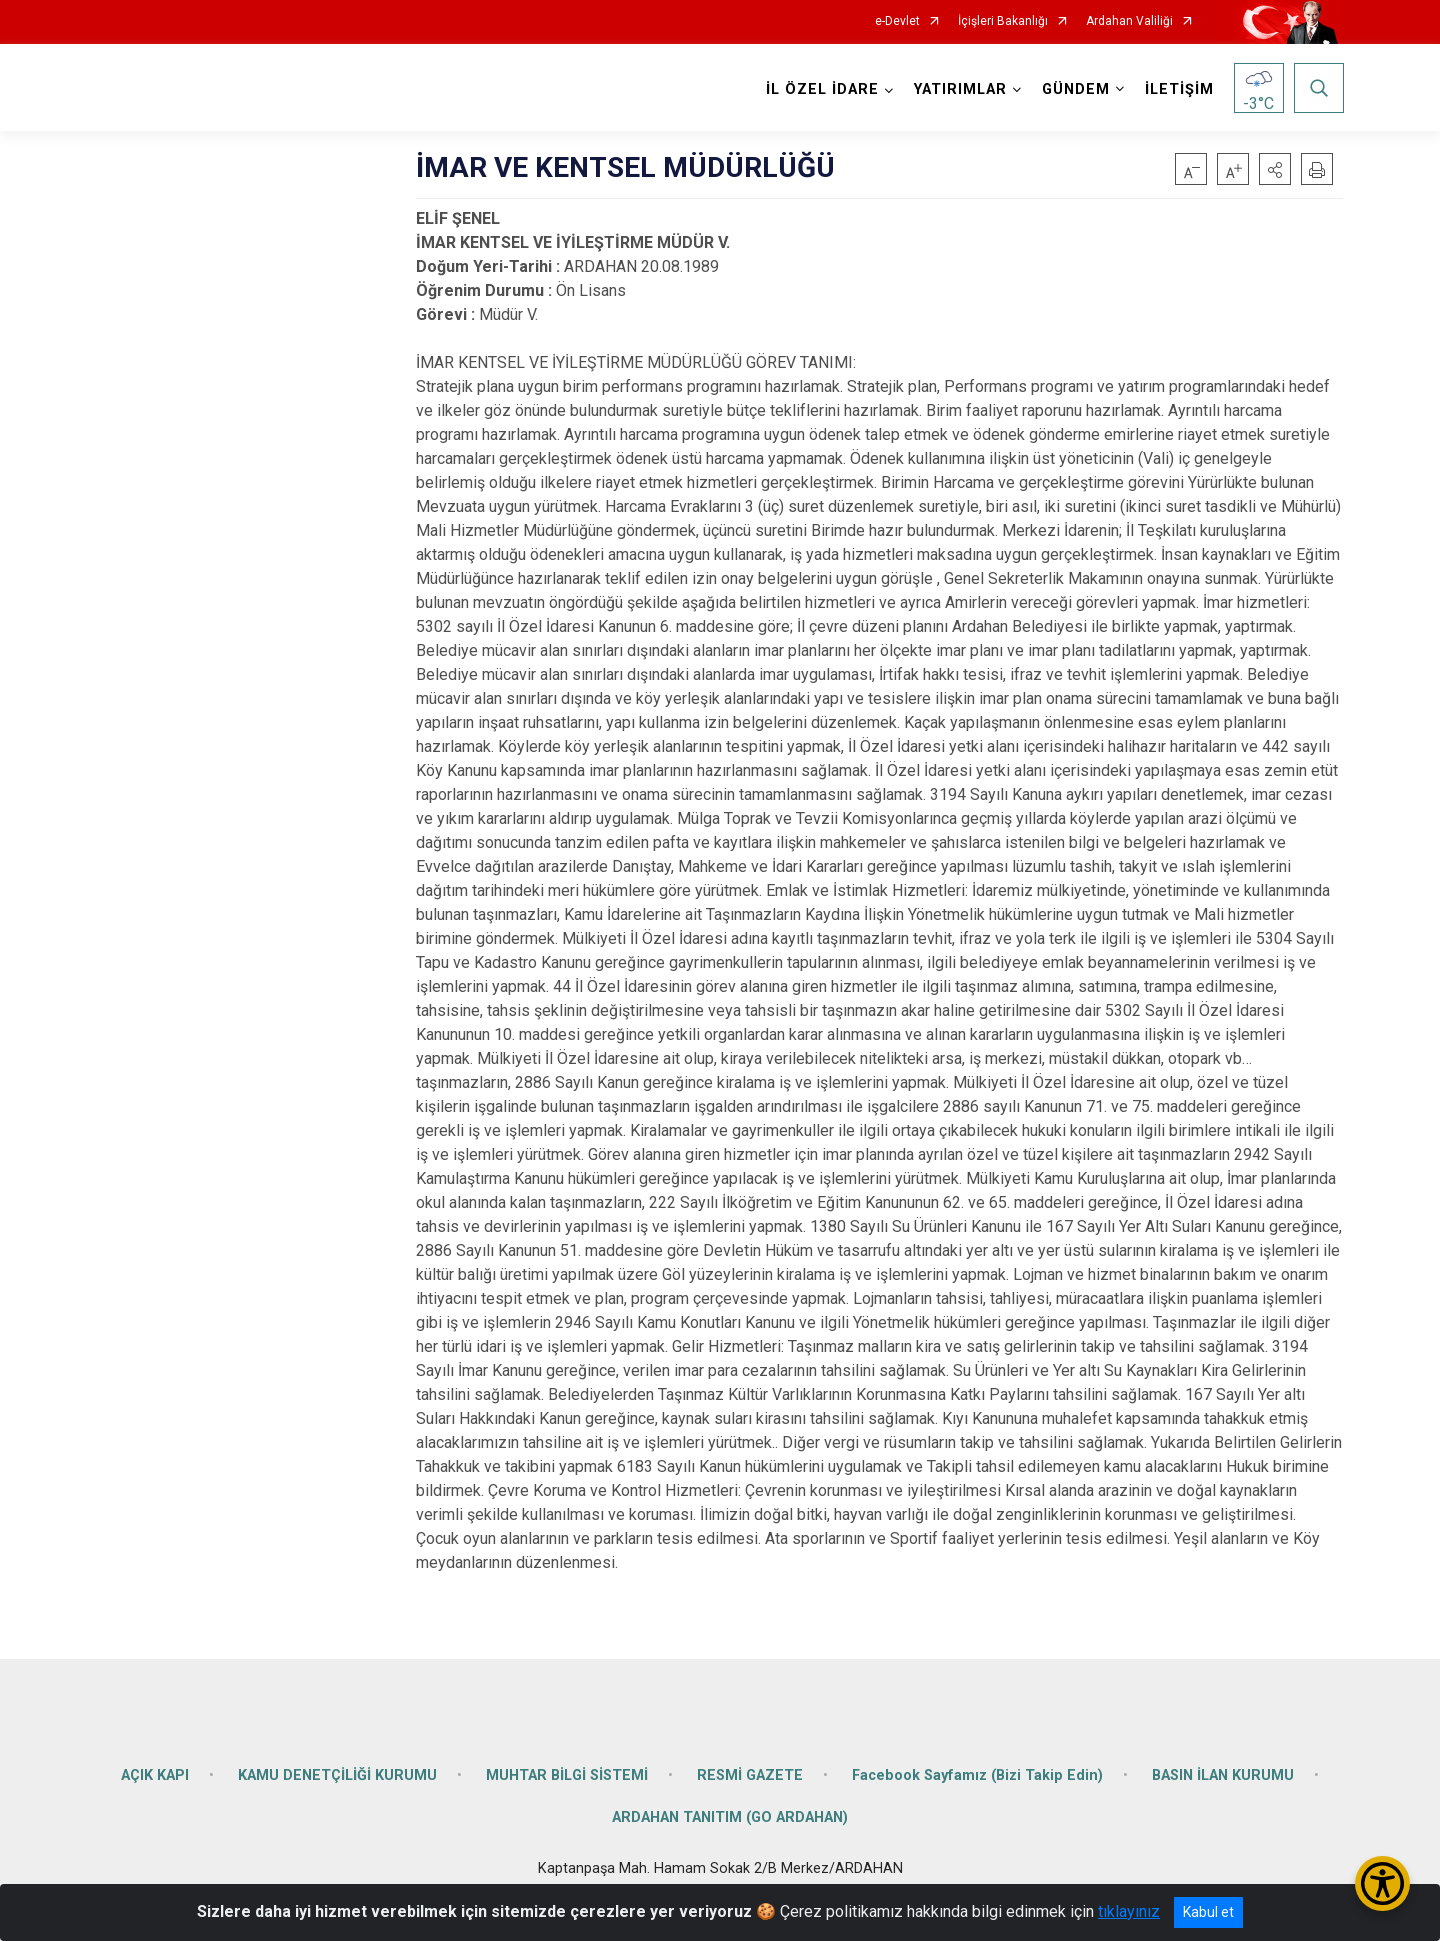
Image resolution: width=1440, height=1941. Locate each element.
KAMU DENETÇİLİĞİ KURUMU (337, 1771)
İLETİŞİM (1178, 89)
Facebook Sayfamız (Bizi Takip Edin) (977, 1771)
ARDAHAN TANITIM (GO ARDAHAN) (730, 1813)
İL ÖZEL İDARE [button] (821, 89)
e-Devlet (897, 21)
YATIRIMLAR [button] (959, 89)
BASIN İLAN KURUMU (1223, 1771)
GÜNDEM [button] (1075, 89)
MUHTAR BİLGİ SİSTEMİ (567, 1771)
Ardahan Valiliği (1129, 21)
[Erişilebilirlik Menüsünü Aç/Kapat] (1382, 1883)
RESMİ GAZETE (750, 1771)
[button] (1275, 169)
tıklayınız (1129, 1911)
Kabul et (1208, 1912)
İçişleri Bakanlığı (1003, 21)
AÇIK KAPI (155, 1771)
